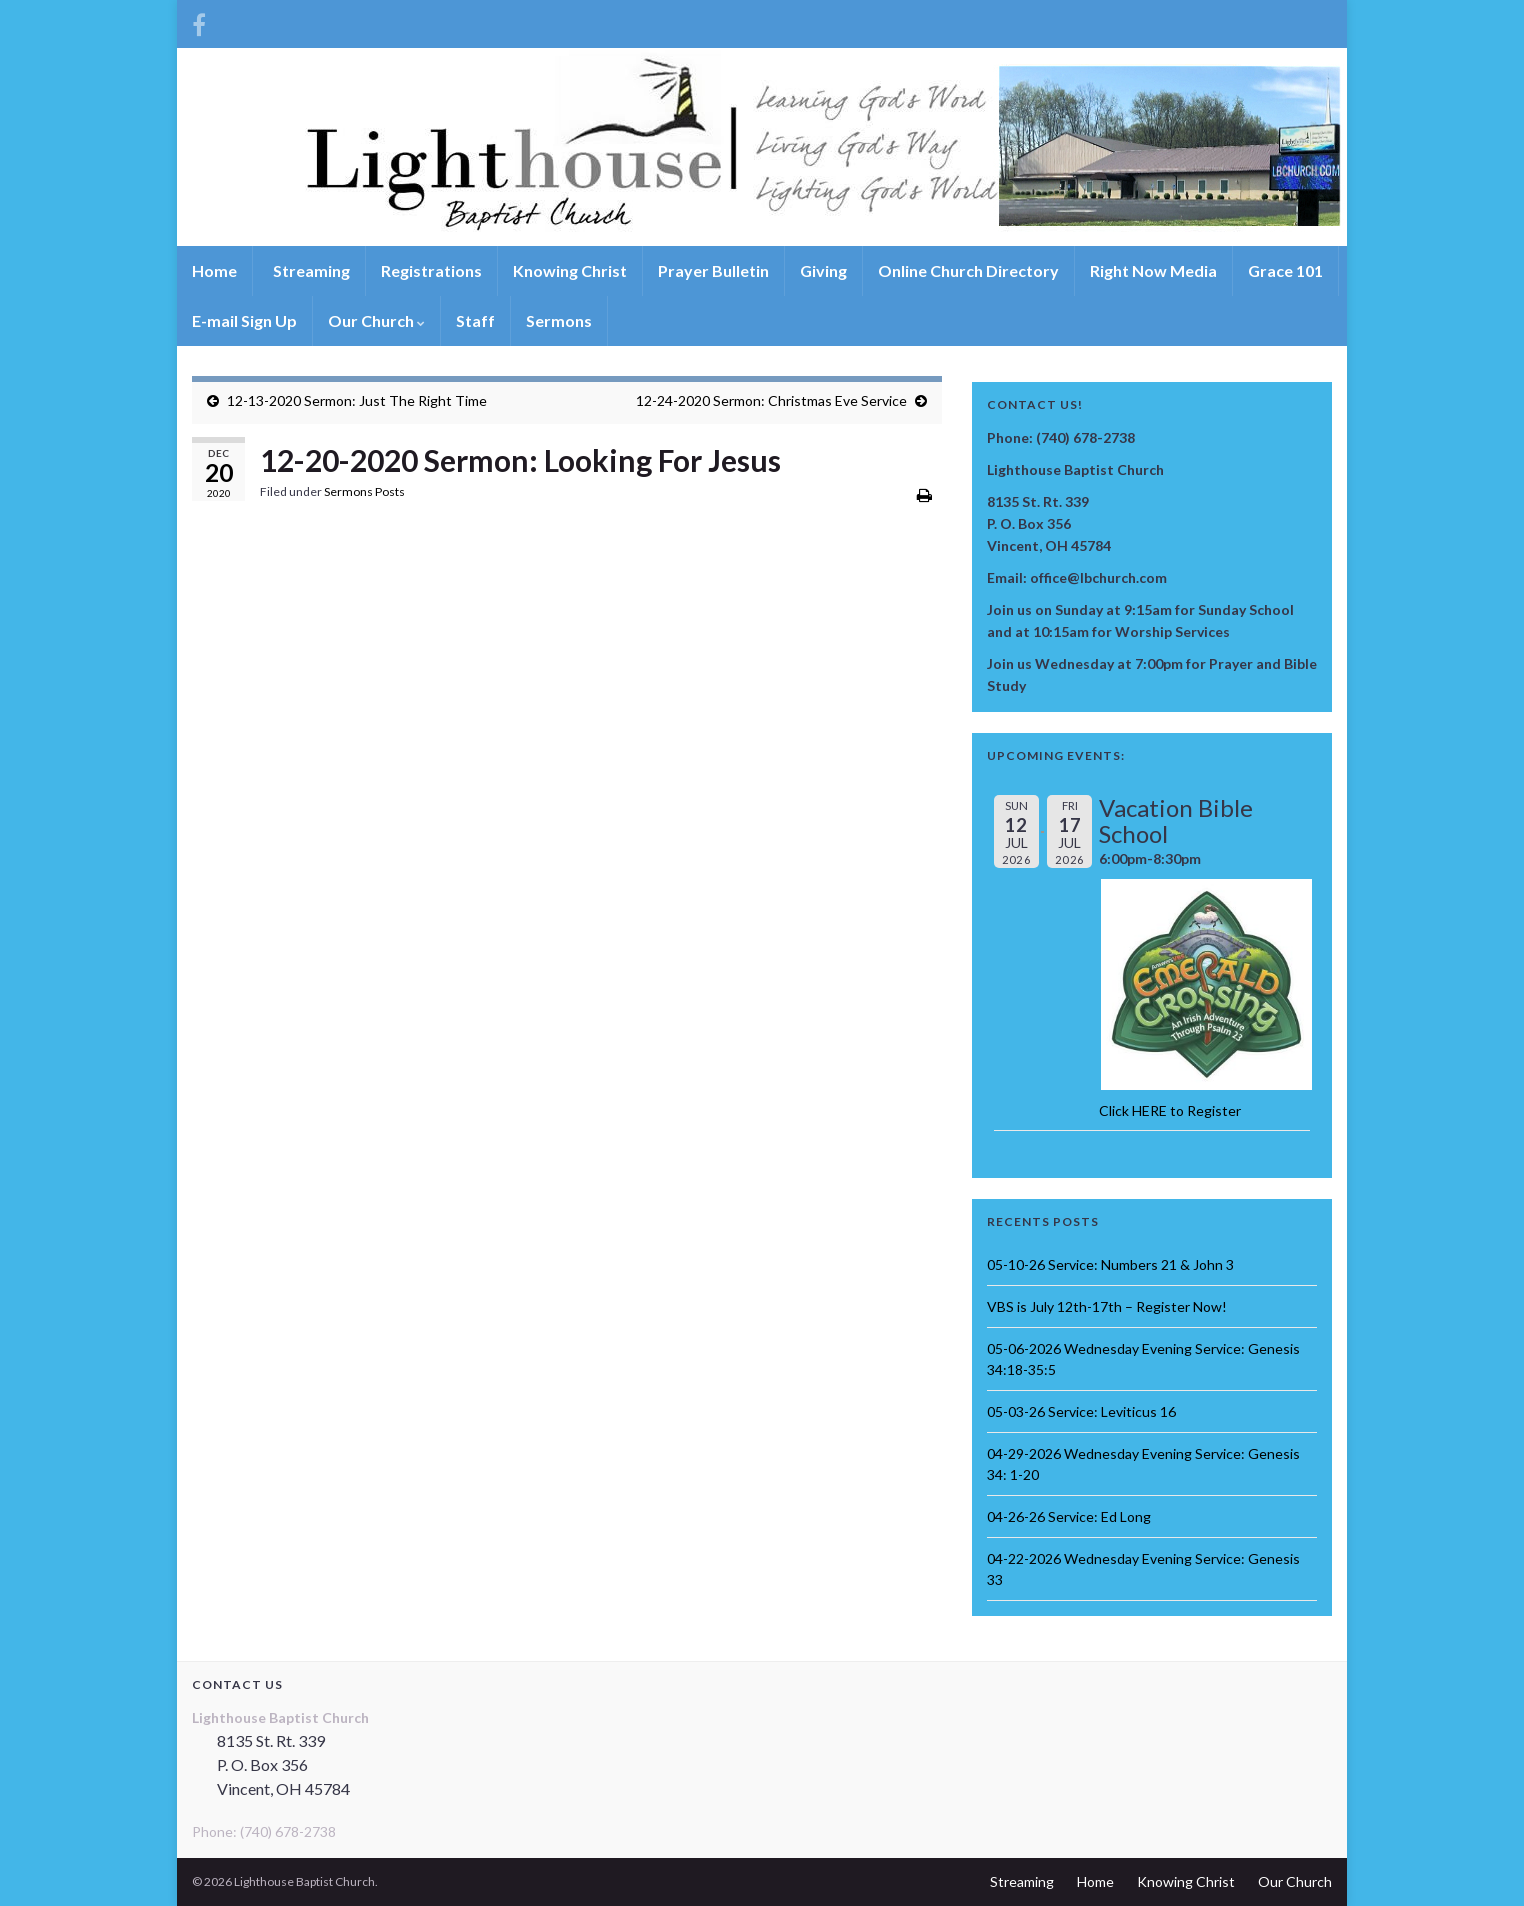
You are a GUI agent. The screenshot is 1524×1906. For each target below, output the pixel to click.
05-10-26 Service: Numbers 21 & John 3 (1110, 1264)
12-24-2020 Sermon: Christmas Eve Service (771, 400)
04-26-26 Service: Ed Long (1069, 1516)
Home (214, 270)
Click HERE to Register (1170, 1110)
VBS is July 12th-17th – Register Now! (1107, 1306)
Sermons (559, 320)
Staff (475, 320)
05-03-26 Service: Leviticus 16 (1081, 1411)
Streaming (310, 270)
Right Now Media (1153, 270)
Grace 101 (1285, 270)
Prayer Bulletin (713, 270)
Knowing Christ (570, 270)
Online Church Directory (968, 270)
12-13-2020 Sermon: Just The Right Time (357, 400)
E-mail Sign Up (244, 320)
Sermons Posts (364, 491)
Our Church (376, 320)
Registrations (431, 270)
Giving (823, 270)
